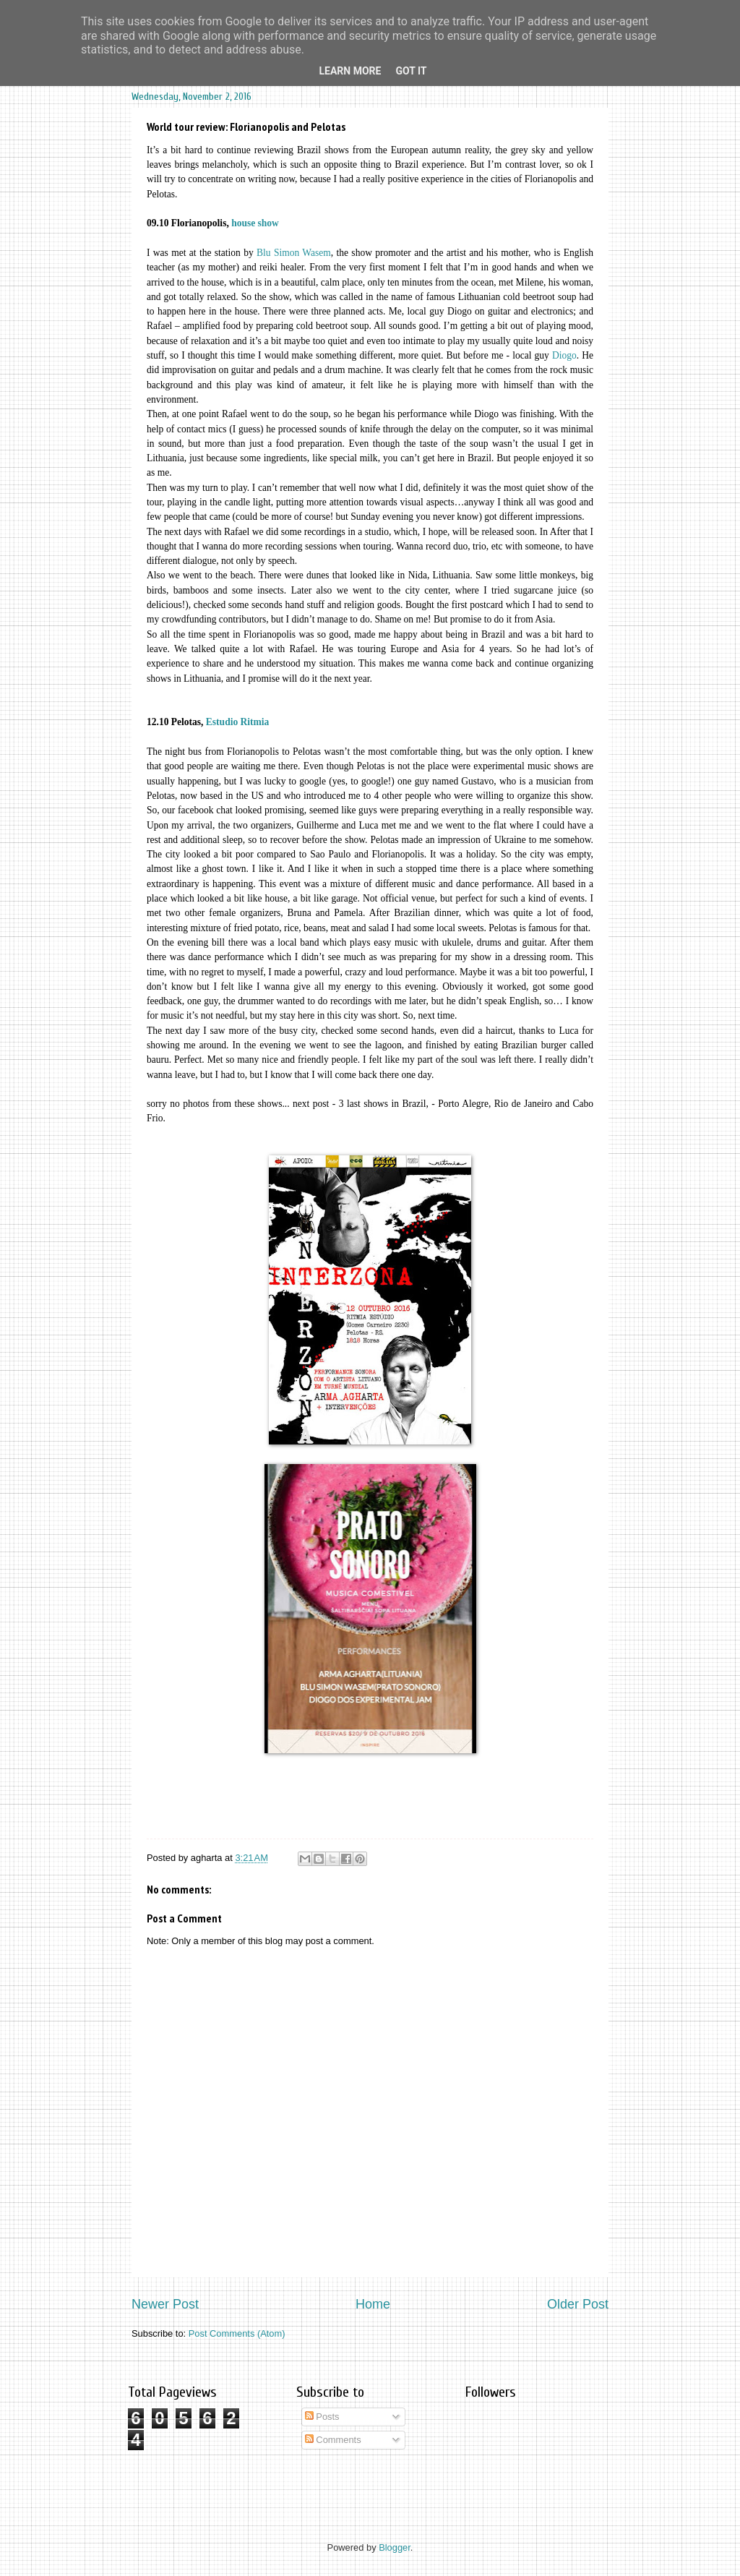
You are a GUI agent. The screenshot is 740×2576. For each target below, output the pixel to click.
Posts (322, 2416)
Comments (333, 2439)
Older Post (577, 2304)
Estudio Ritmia (238, 721)
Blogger (394, 2547)
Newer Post (165, 2304)
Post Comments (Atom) (237, 2333)
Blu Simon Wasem (294, 252)
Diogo (564, 355)
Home (373, 2304)
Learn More (350, 71)
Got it (410, 71)
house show (256, 223)
